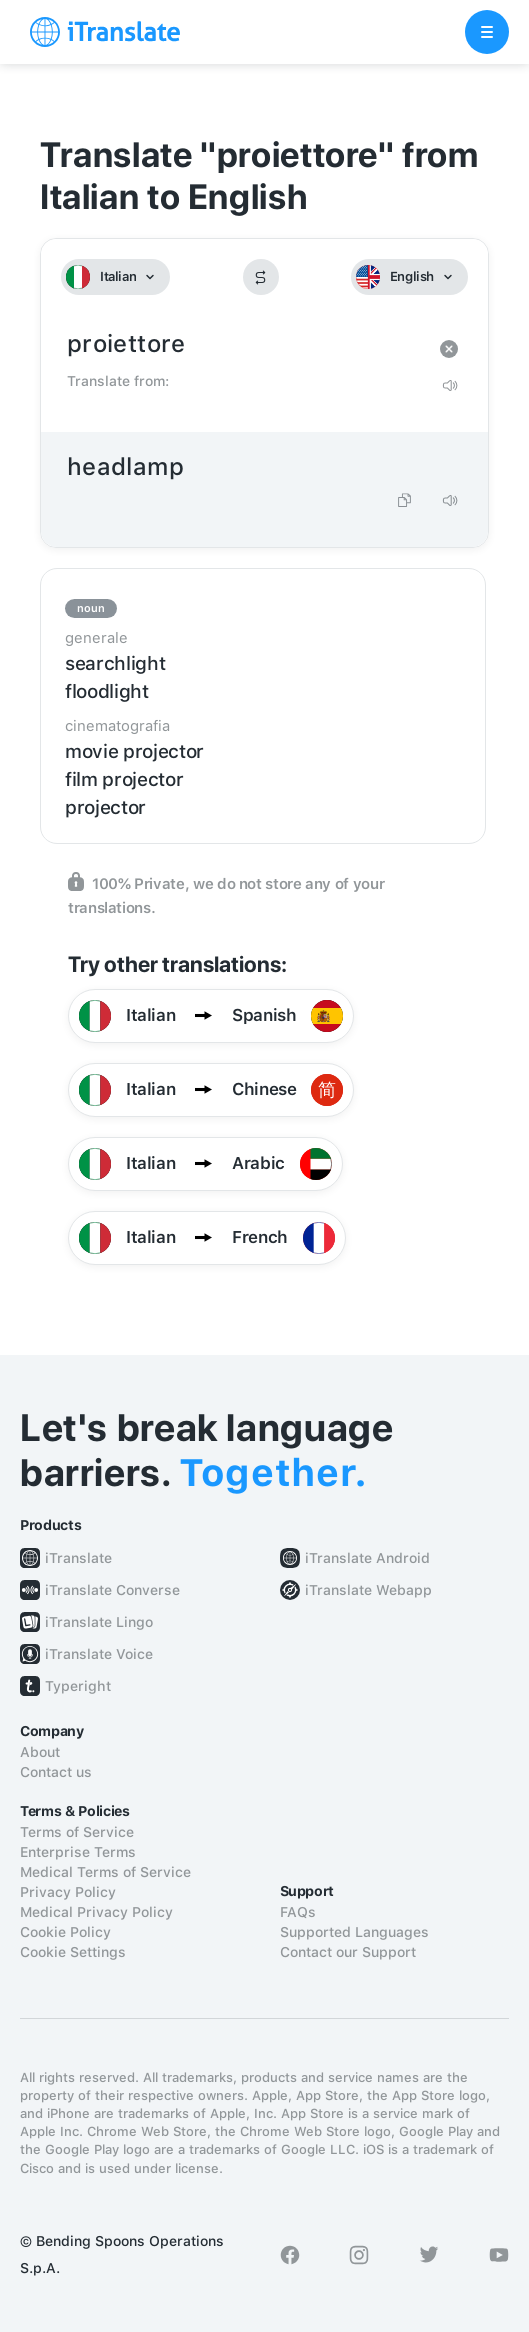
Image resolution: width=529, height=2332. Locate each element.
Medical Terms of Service (105, 1872)
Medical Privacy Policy (96, 1912)
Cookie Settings (73, 1952)
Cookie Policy (65, 1932)
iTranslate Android (367, 1558)
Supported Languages (354, 1932)
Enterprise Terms (78, 1852)
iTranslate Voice (99, 1654)
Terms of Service (77, 1832)
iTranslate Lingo (99, 1622)
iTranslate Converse (112, 1590)
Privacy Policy (68, 1892)
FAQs (298, 1912)
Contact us (56, 1772)
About (40, 1752)
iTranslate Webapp (368, 1590)
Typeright (78, 1686)
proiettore (244, 344)
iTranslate (78, 1558)
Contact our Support (348, 1952)
